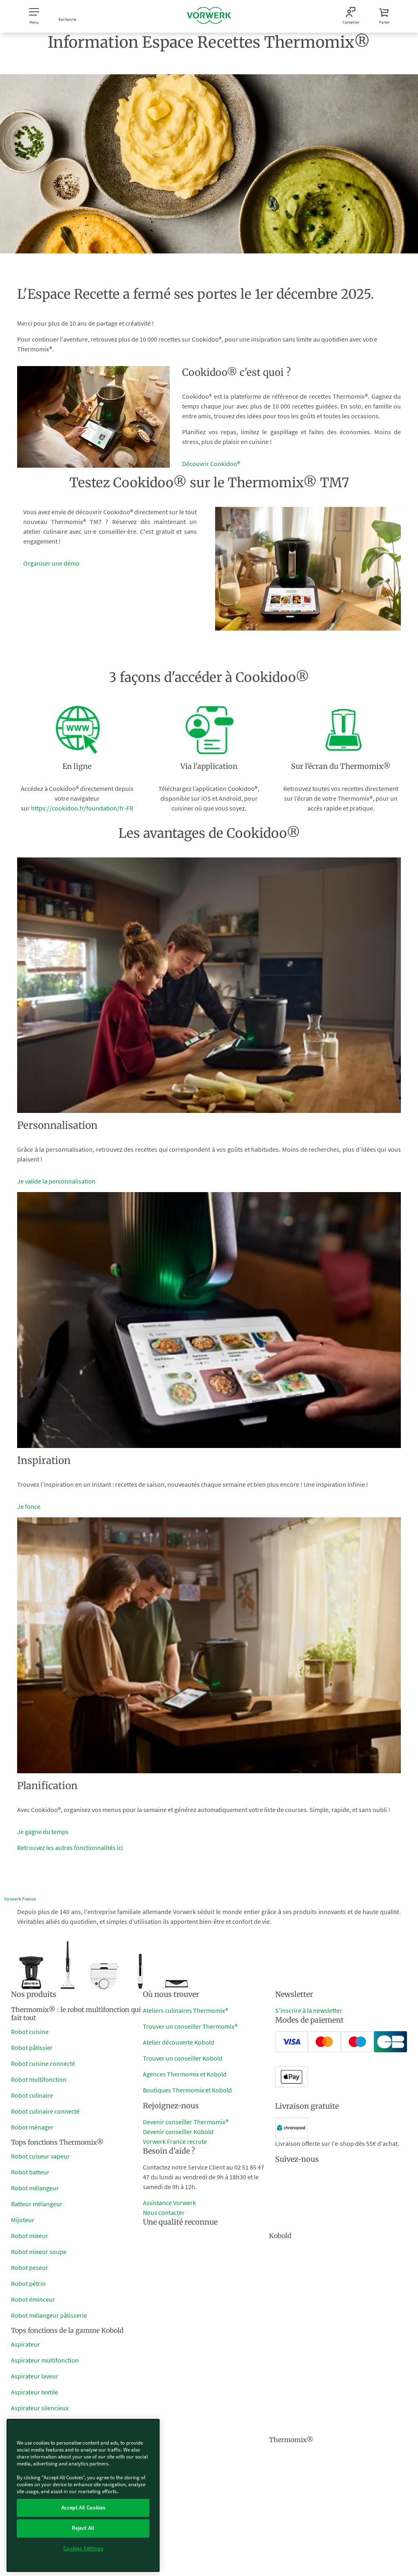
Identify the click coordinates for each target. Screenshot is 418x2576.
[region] (83, 2495)
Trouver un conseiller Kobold (182, 2058)
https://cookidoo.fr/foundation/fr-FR (82, 808)
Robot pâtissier (32, 2047)
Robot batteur (30, 2172)
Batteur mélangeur (36, 2204)
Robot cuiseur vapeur (40, 2156)
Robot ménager (32, 2127)
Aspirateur (25, 2344)
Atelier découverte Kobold (178, 2042)
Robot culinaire (32, 2095)
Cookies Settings (83, 2548)
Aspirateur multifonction (45, 2360)
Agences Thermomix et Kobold (185, 2074)
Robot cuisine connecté (43, 2063)
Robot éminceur (33, 2299)
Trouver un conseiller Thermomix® (190, 2026)
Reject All (83, 2528)
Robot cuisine (30, 2031)
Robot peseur (29, 2267)
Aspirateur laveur (34, 2376)
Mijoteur (22, 2220)
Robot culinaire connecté (45, 2111)
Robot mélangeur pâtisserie (49, 2315)
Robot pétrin (28, 2283)
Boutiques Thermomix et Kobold (187, 2090)
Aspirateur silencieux (40, 2408)
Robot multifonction (39, 2079)
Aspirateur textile (34, 2392)
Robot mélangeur (35, 2188)
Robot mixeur (29, 2236)
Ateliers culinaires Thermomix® (185, 2010)
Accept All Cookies (83, 2507)
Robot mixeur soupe (39, 2251)
